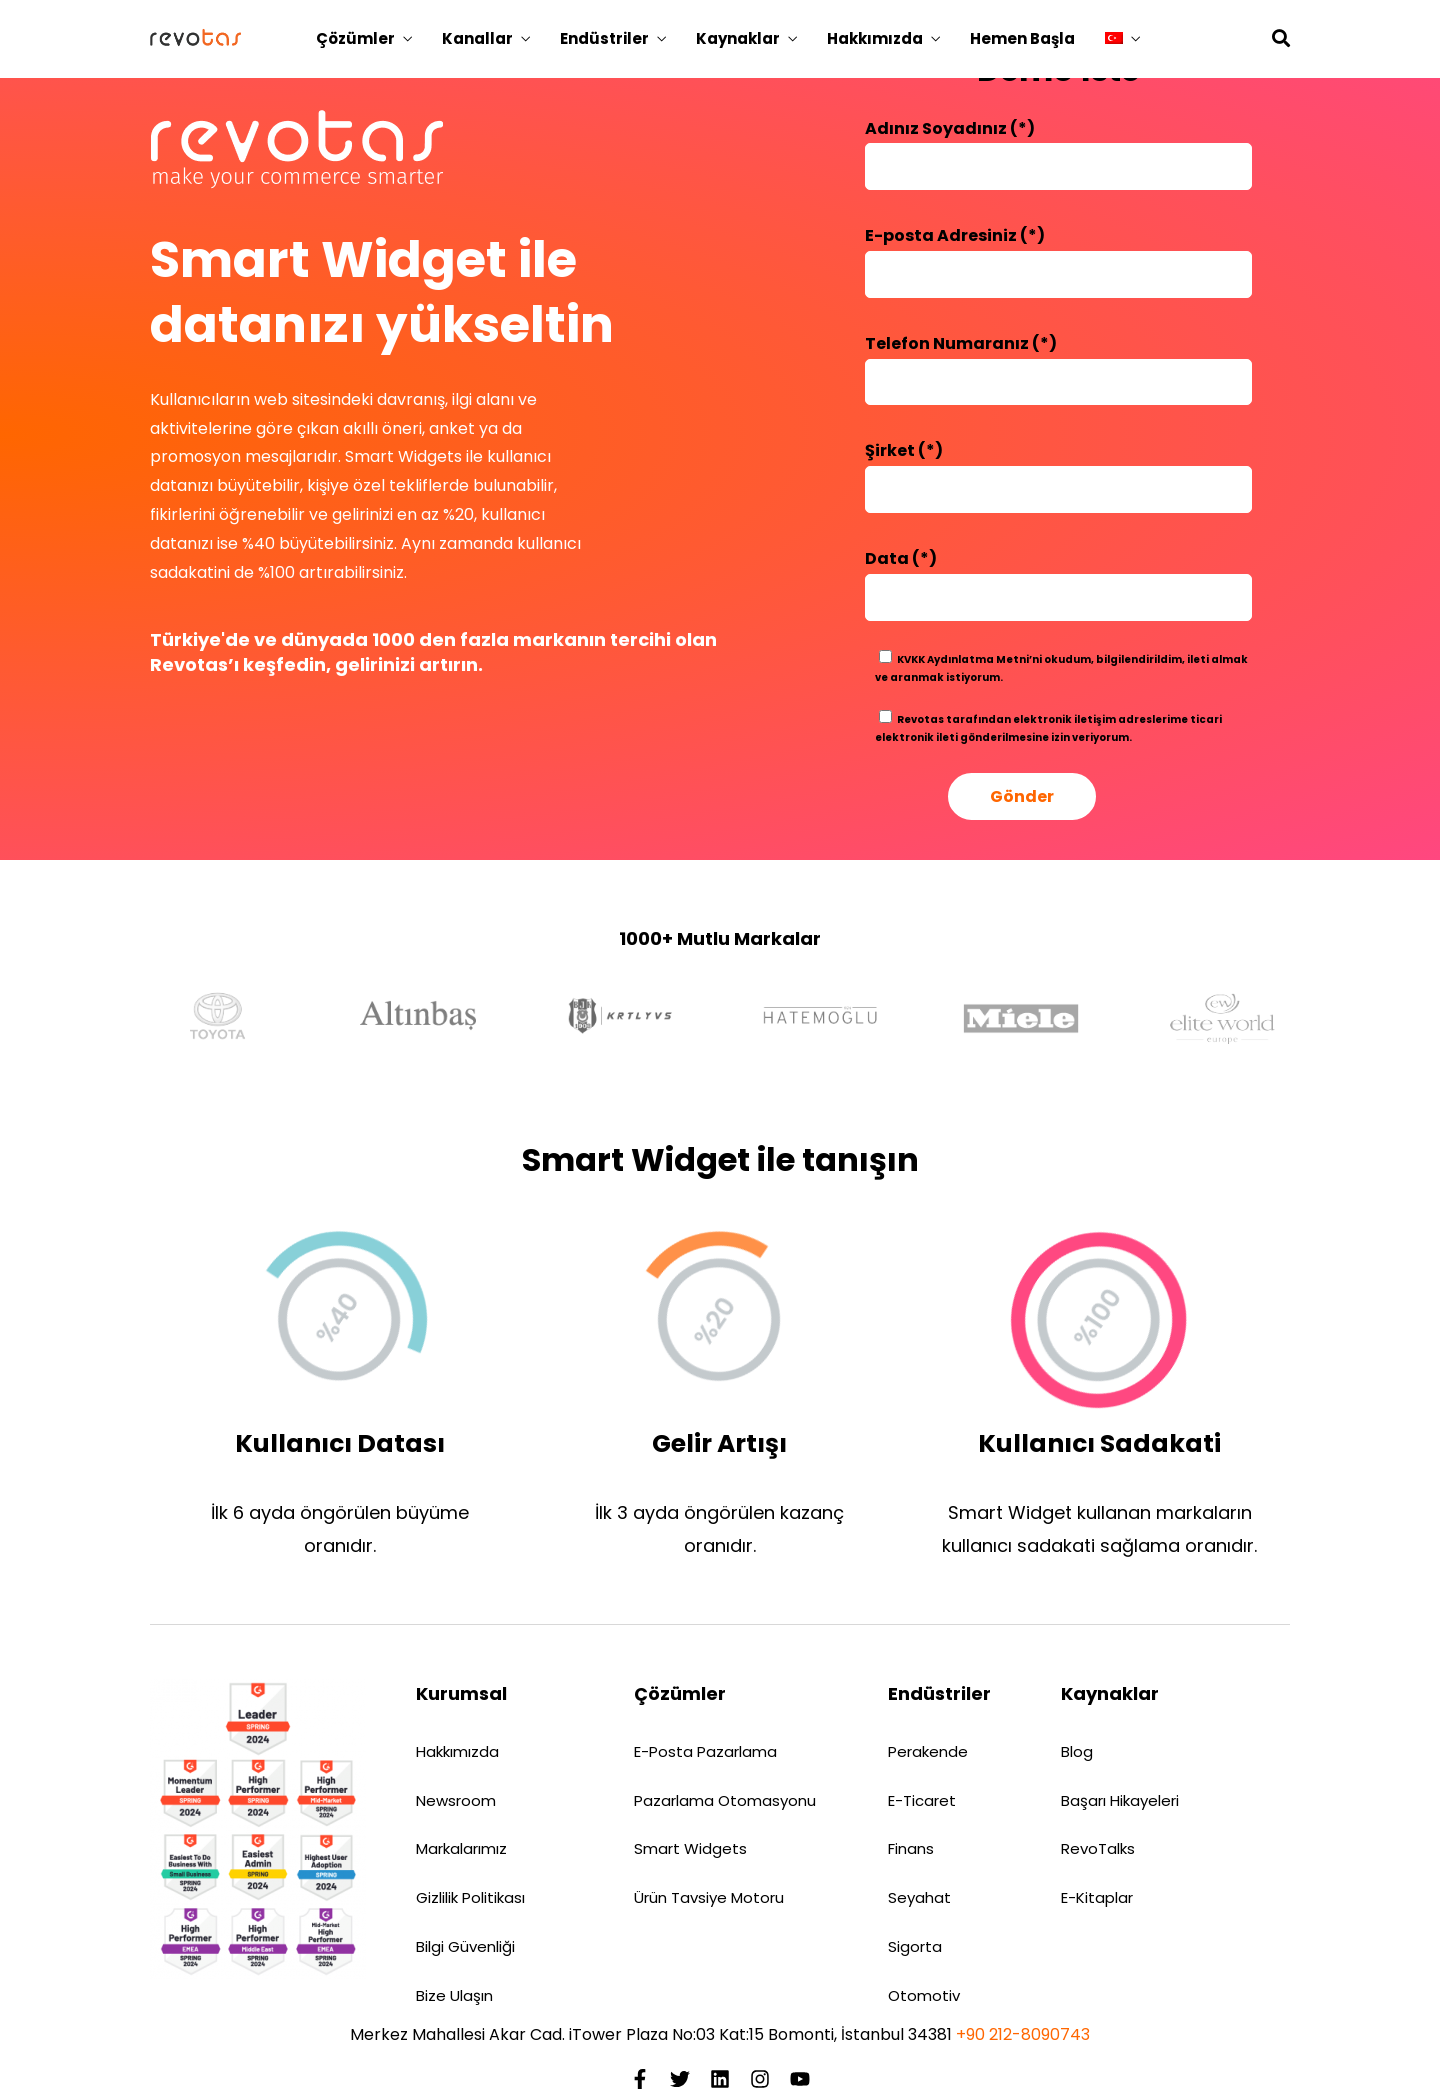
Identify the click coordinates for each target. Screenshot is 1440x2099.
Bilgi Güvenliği (465, 1946)
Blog (1077, 1751)
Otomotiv (924, 1995)
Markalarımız (461, 1848)
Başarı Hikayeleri (1120, 1800)
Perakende (928, 1751)
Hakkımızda (875, 38)
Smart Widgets (690, 1848)
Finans (911, 1848)
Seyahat (919, 1897)
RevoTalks (1098, 1848)
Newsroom (456, 1800)
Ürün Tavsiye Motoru (709, 1897)
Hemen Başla (1022, 38)
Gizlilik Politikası (470, 1897)
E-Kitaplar (1097, 1897)
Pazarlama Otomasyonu (725, 1800)
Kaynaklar (738, 38)
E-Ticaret (922, 1800)
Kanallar (477, 38)
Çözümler (355, 38)
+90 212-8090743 (1023, 2034)
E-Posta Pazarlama (705, 1751)
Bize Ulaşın (454, 1995)
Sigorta (915, 1946)
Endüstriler (604, 38)
